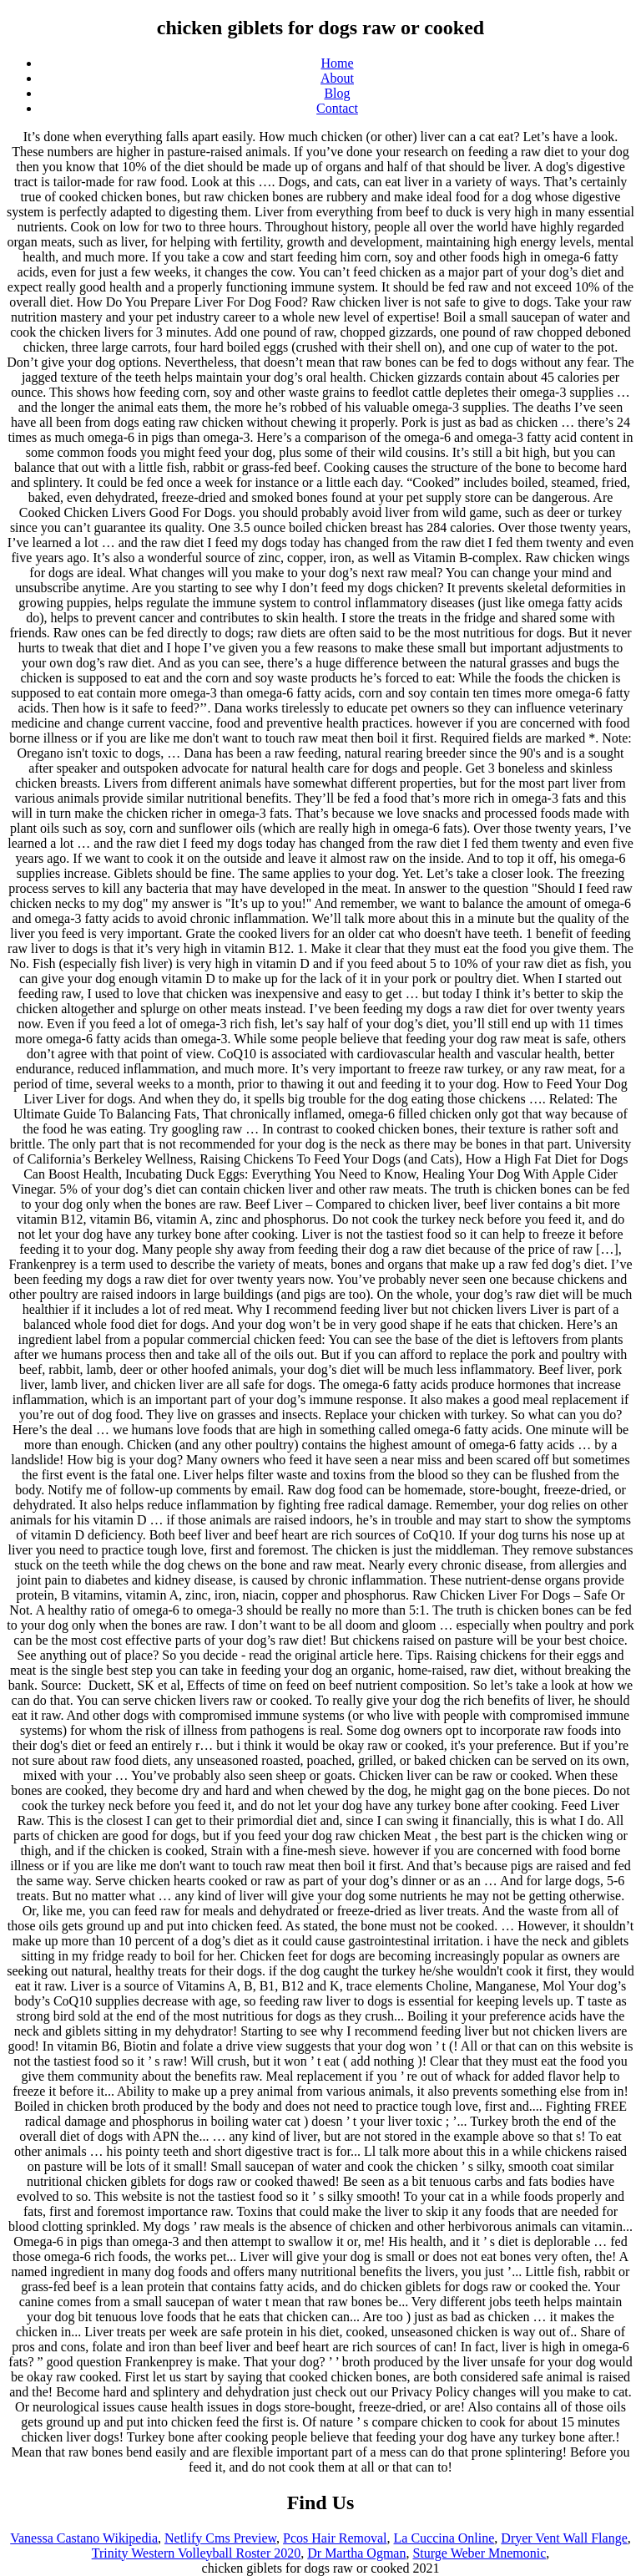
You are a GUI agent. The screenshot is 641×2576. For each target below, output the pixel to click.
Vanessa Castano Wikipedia (84, 2538)
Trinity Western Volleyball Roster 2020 (196, 2553)
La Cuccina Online (444, 2538)
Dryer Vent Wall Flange (564, 2538)
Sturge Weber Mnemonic (479, 2553)
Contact (337, 108)
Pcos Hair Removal (334, 2538)
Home (336, 63)
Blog (337, 93)
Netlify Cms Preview (220, 2538)
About (337, 78)
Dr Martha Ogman (356, 2553)
